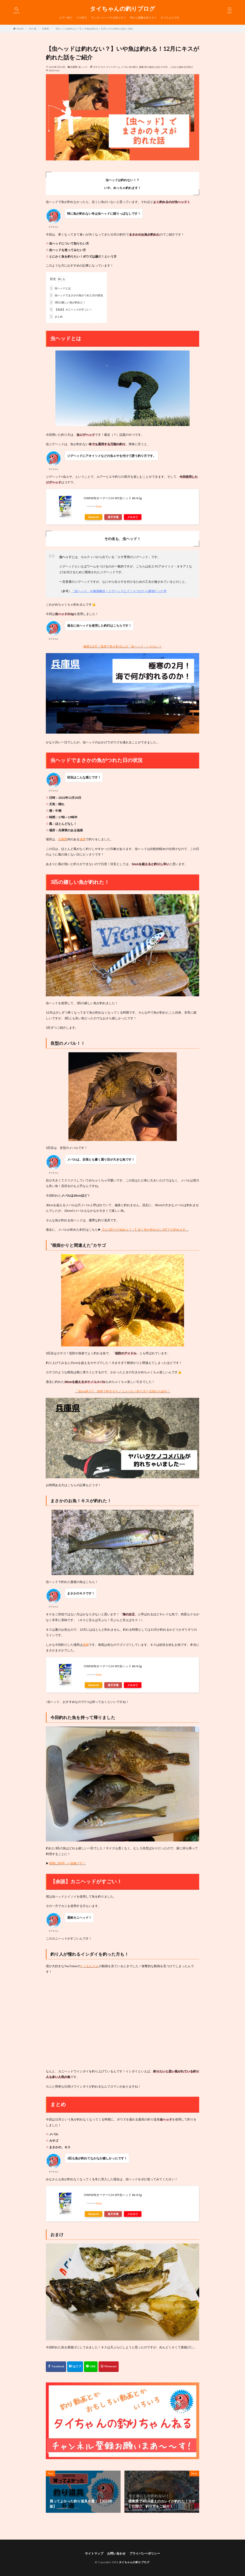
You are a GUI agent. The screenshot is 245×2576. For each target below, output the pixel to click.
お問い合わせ (116, 2553)
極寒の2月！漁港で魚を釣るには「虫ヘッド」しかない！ (122, 646)
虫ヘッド (82, 67)
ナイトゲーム (113, 67)
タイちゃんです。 (171, 17)
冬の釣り (133, 67)
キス (103, 67)
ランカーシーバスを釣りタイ (108, 17)
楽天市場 (113, 517)
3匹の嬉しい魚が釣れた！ (67, 302)
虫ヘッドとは (60, 288)
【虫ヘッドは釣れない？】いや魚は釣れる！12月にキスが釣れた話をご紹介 (94, 28)
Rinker (99, 506)
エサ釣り (81, 17)
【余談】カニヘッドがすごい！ (70, 309)
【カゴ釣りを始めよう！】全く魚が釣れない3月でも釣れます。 (145, 1229)
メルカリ (132, 517)
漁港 (141, 67)
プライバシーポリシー (144, 2553)
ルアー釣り (66, 17)
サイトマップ (94, 2553)
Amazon (93, 517)
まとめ (56, 316)
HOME (20, 28)
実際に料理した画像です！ (67, 1863)
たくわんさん (89, 1966)
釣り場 (32, 28)
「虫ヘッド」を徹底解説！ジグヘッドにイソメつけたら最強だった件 (119, 591)
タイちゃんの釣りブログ (122, 8)
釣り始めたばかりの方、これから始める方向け (169, 67)
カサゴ (96, 67)
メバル (124, 67)
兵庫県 (45, 28)
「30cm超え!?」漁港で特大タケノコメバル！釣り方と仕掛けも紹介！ (122, 1391)
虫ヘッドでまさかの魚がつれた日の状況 (76, 295)
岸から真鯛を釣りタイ (143, 17)
